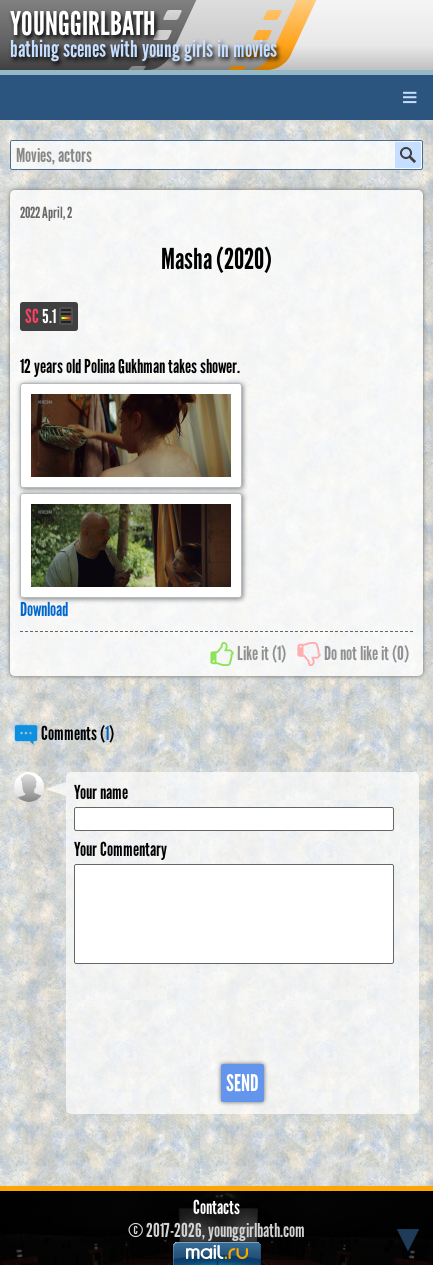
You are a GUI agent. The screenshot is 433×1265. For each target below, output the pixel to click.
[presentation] (226, 1015)
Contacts (216, 1207)
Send (242, 1083)
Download (44, 609)
